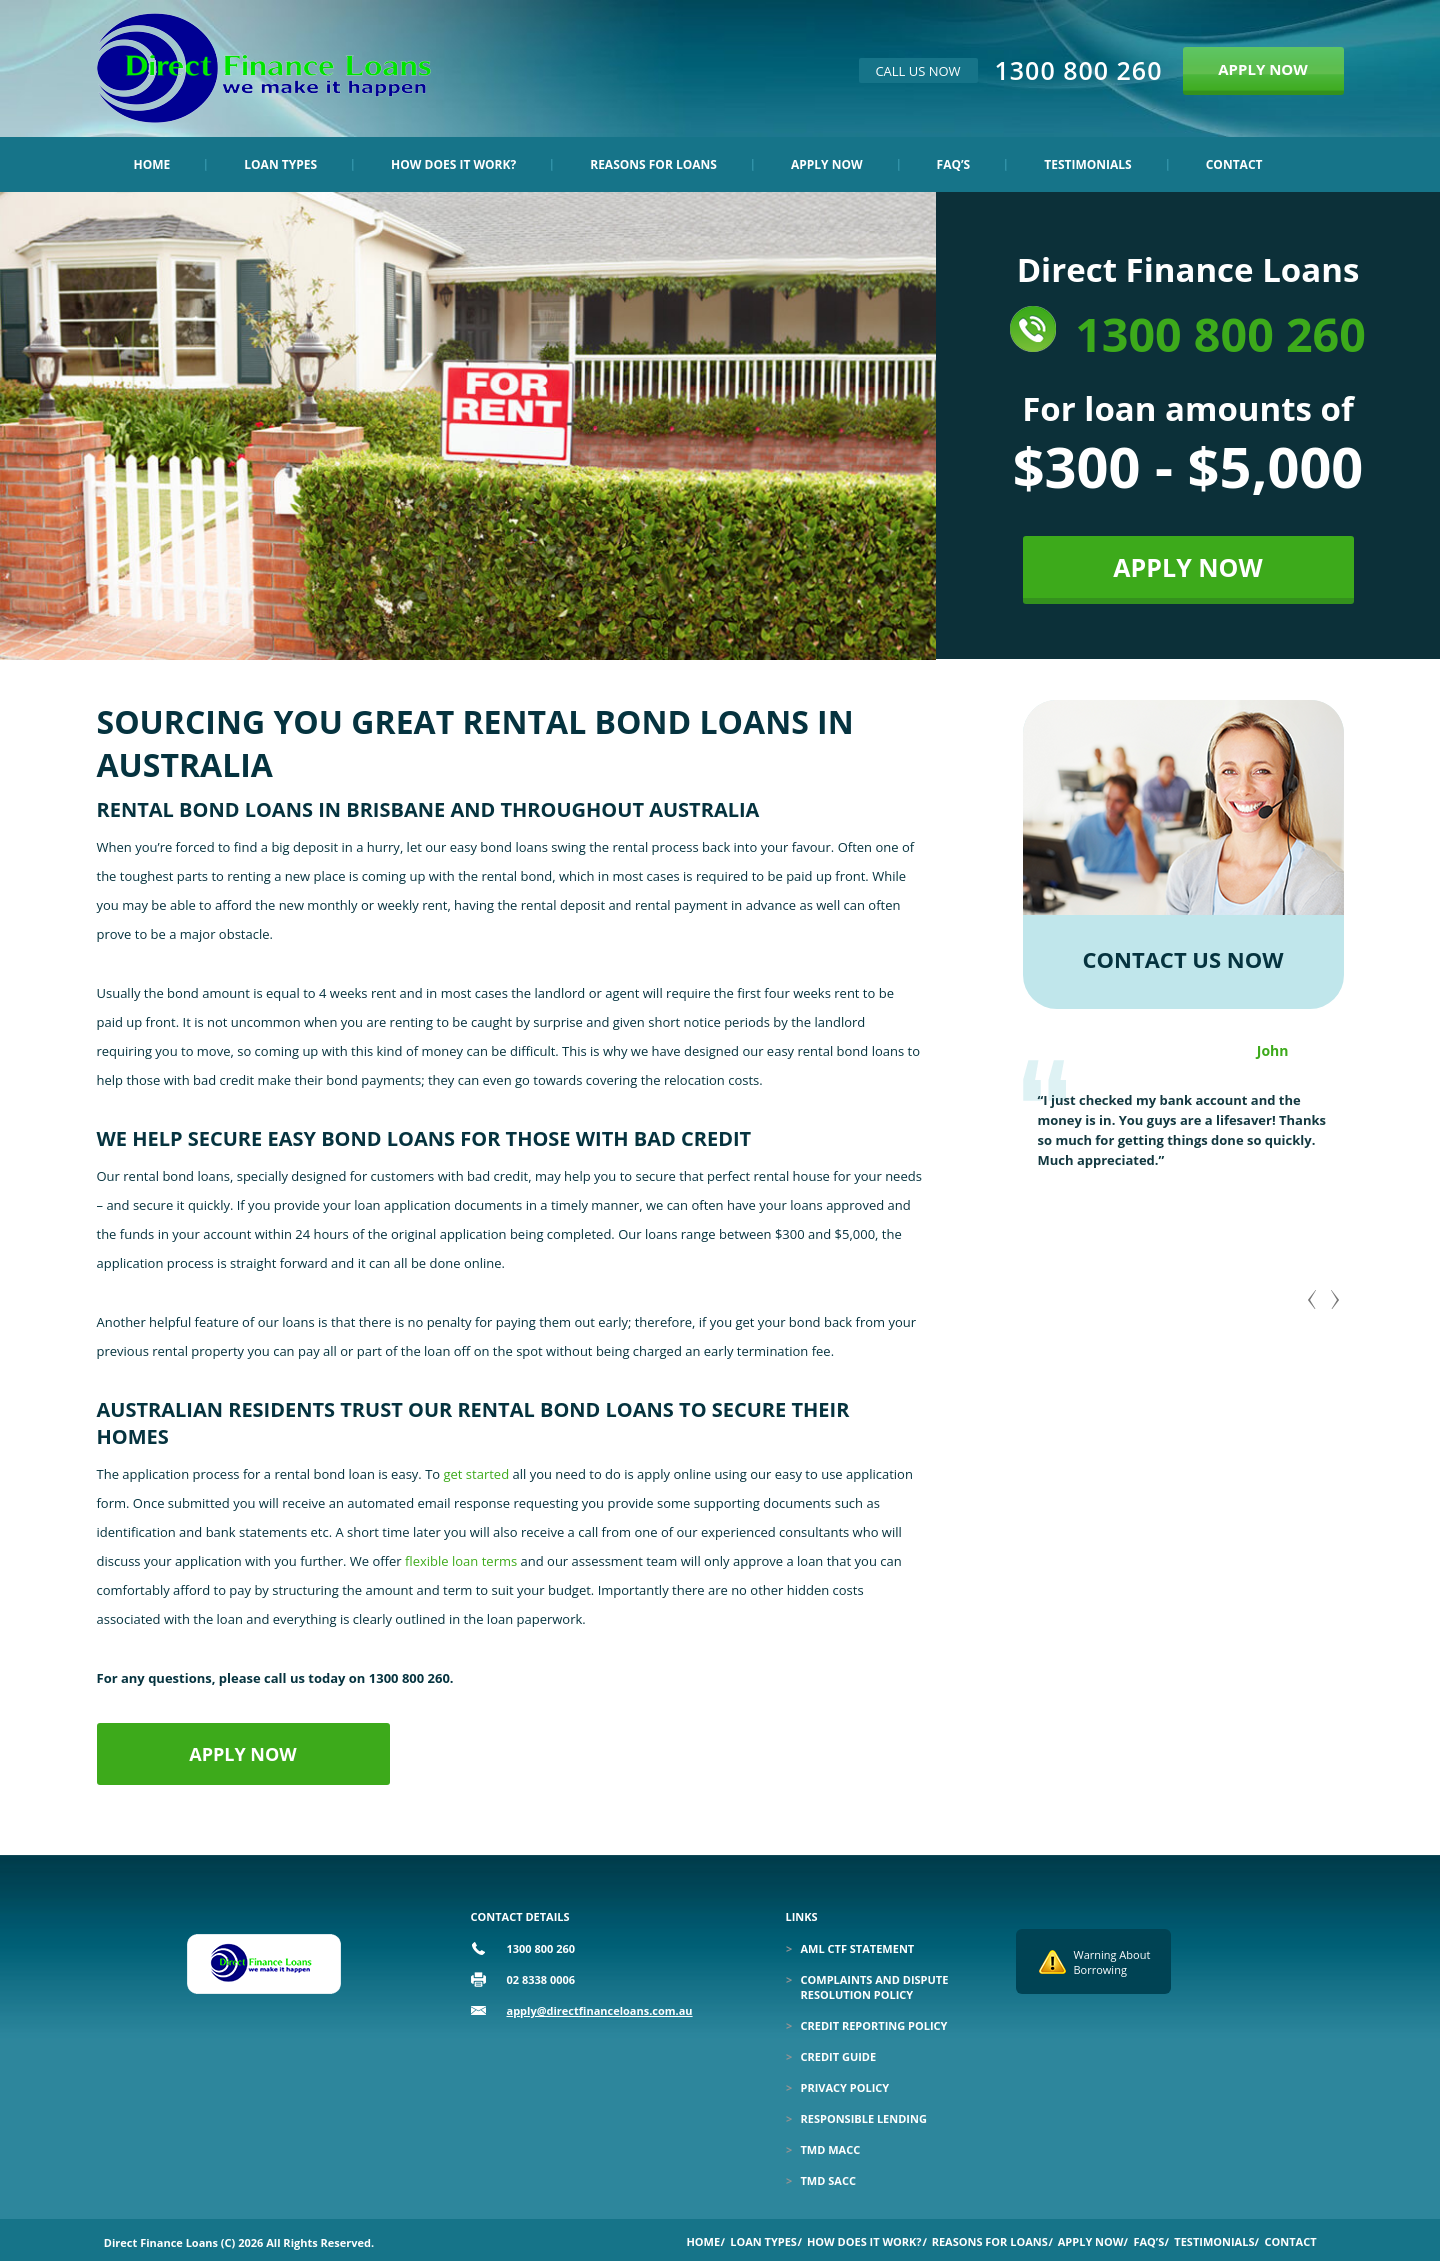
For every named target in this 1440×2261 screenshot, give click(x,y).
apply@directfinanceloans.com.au (600, 2010)
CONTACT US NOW (1183, 959)
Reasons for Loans (653, 164)
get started (477, 1474)
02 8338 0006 (541, 1979)
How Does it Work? (453, 164)
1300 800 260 (1079, 70)
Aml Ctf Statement (858, 1948)
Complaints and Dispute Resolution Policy (875, 1987)
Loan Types (280, 164)
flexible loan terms (461, 1561)
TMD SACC (828, 2180)
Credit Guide (839, 2056)
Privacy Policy (845, 2087)
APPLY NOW (1263, 69)
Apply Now (827, 164)
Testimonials (1087, 164)
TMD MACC (831, 2149)
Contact (1234, 164)
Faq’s (954, 164)
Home (152, 164)
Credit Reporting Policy (874, 2025)
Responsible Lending (864, 2118)
